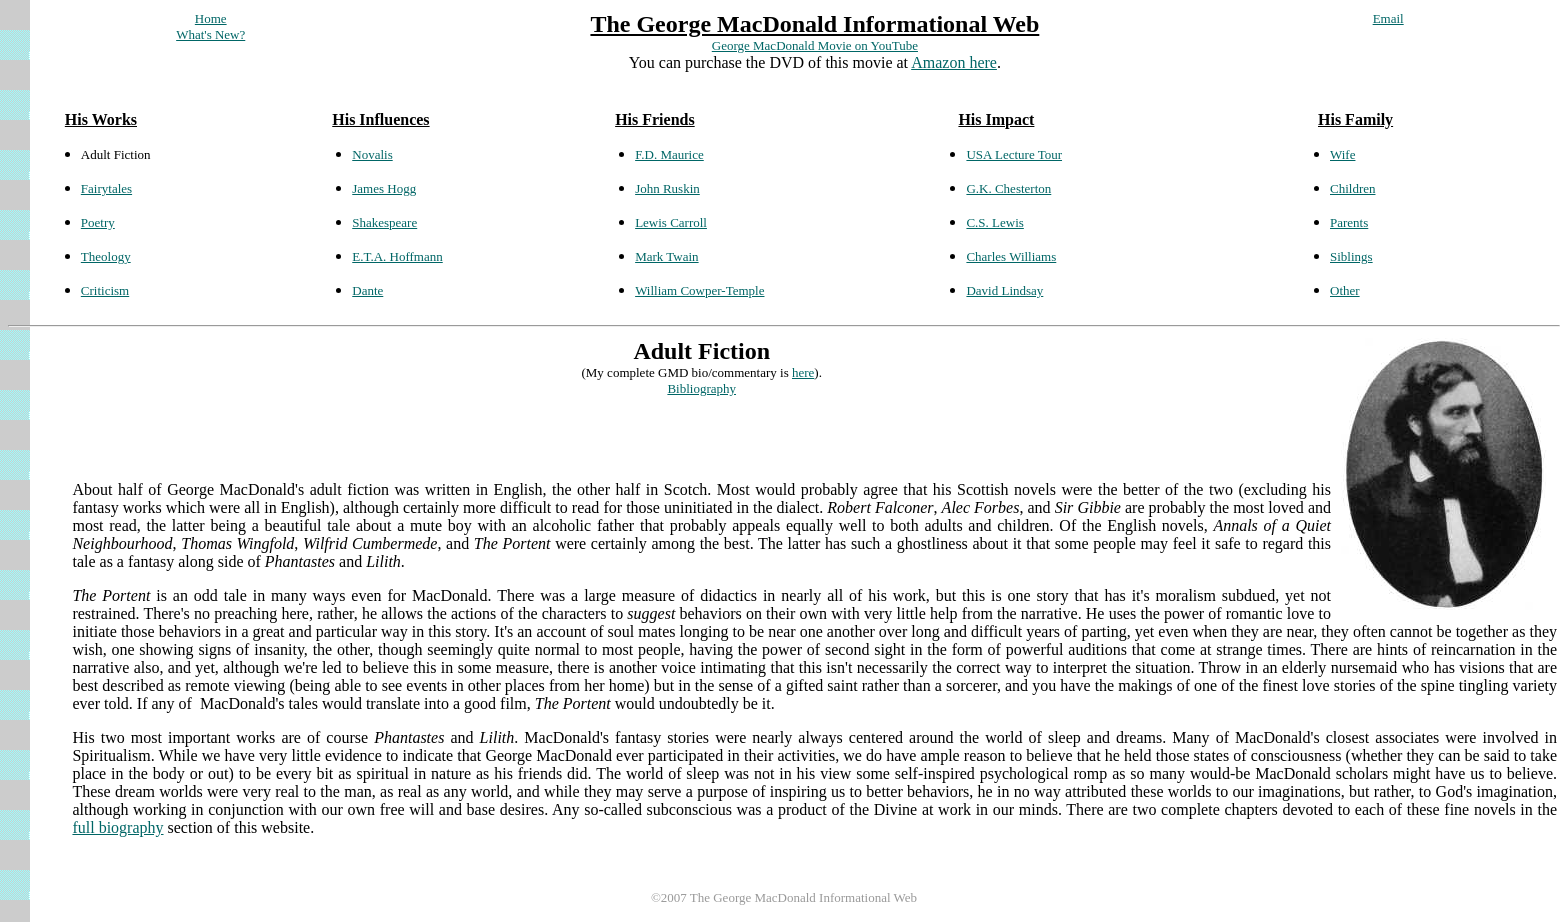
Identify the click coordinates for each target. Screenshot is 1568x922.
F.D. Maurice (669, 154)
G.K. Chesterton (1008, 188)
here (803, 372)
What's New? (210, 34)
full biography (117, 827)
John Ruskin (667, 188)
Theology (106, 256)
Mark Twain (666, 256)
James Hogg (384, 188)
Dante (367, 290)
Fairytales (106, 188)
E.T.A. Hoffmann (397, 256)
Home (211, 18)
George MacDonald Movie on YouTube (815, 45)
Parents (1349, 222)
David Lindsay (1004, 290)
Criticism (105, 290)
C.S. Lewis (994, 222)
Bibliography (701, 388)
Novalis (372, 154)
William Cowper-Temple (699, 290)
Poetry (98, 222)
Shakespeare (384, 222)
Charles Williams (1011, 256)
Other (1345, 290)
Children (1353, 188)
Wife (1342, 154)
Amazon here (954, 62)
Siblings (1351, 256)
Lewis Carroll (671, 222)
